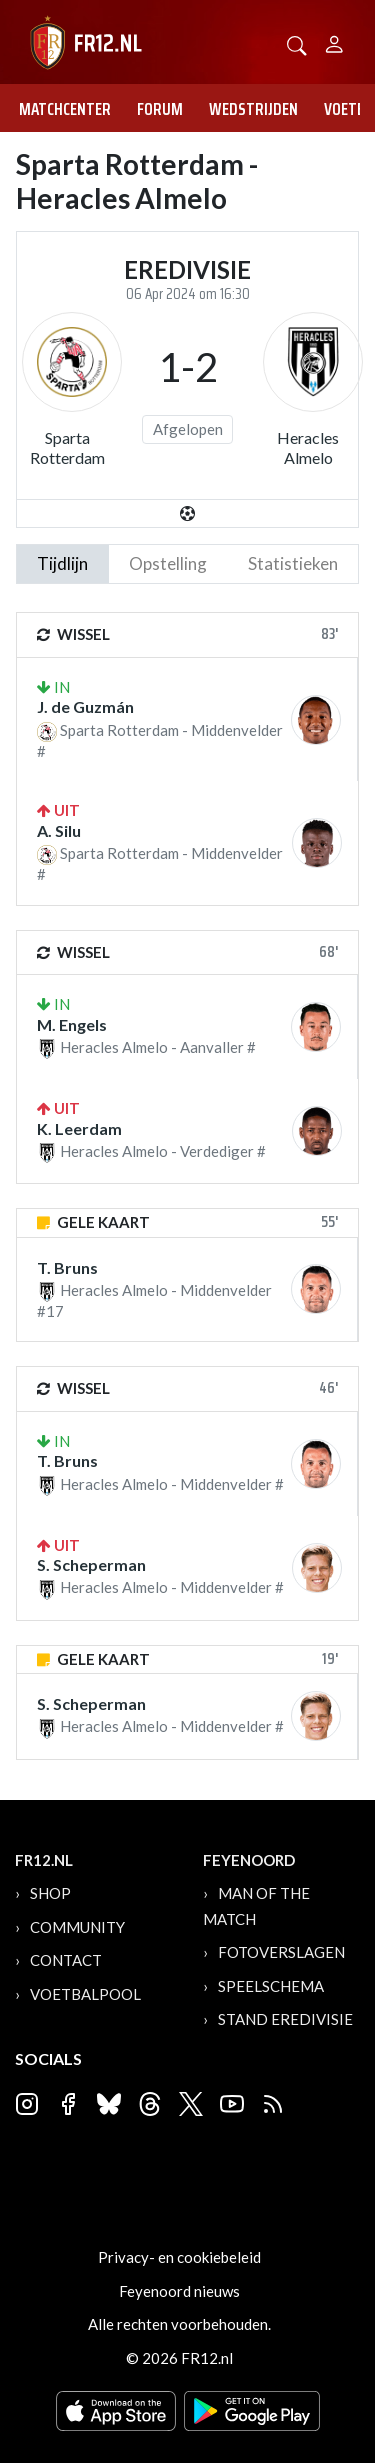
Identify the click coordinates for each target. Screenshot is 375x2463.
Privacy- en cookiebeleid (179, 2257)
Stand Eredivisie (285, 2019)
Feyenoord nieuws (179, 2291)
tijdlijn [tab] (62, 563)
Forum (160, 109)
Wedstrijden (253, 109)
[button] (297, 43)
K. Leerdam (79, 1128)
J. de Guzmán (85, 706)
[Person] (334, 41)
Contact (66, 1960)
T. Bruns (67, 1267)
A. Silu (59, 830)
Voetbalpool (85, 1994)
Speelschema (271, 1986)
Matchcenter (65, 109)
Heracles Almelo (308, 447)
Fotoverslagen (281, 1952)
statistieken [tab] (293, 563)
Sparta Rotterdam (67, 447)
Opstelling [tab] (168, 563)
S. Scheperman (91, 1564)
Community (77, 1927)
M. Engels (72, 1024)
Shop (50, 1893)
